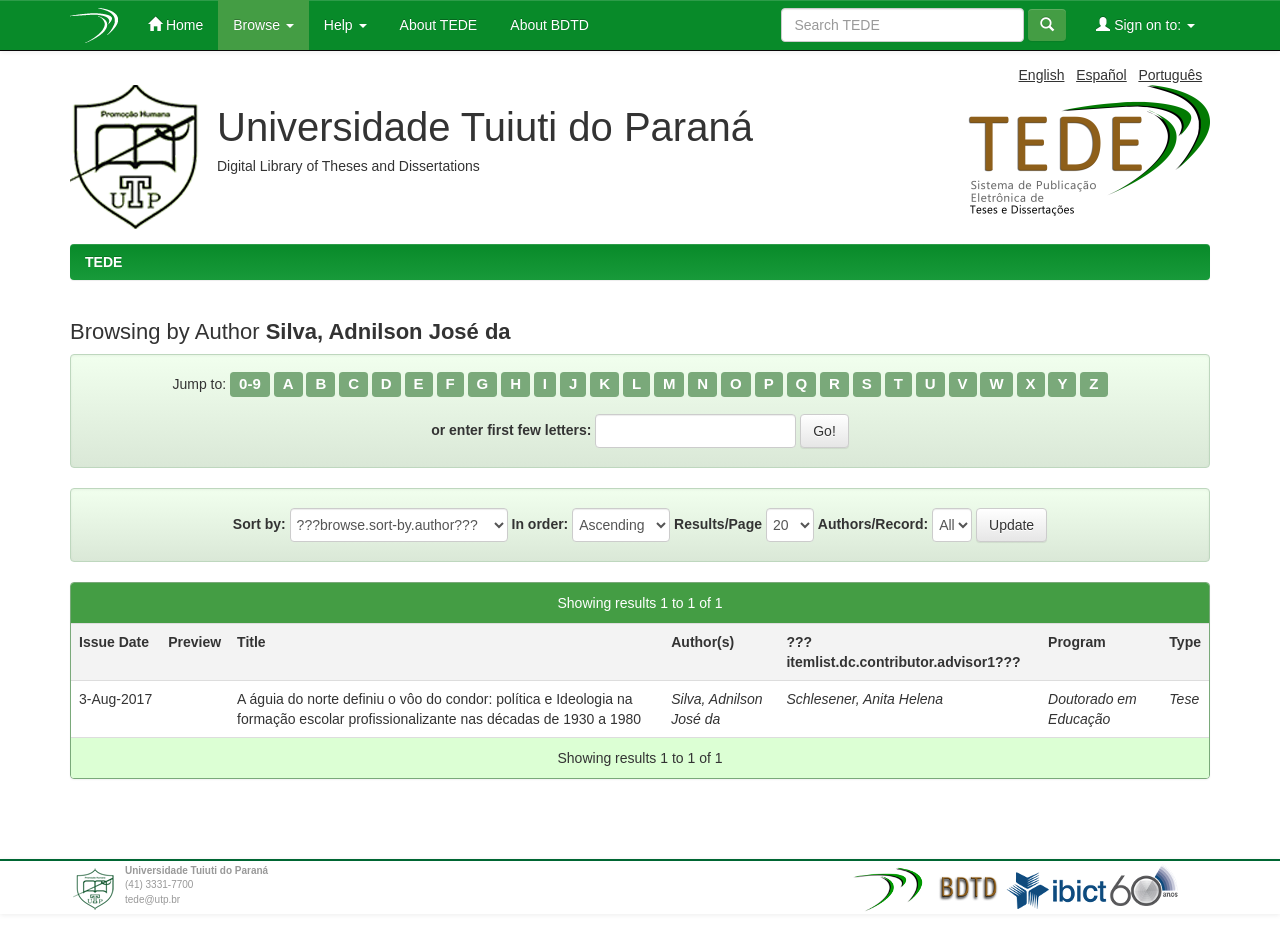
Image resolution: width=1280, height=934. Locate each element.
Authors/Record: (873, 524)
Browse (263, 25)
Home (175, 24)
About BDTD (548, 25)
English (1042, 75)
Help (345, 25)
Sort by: (259, 524)
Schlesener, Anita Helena (864, 699)
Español (1101, 75)
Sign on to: (1145, 24)
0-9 (250, 383)
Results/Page (718, 524)
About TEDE (437, 25)
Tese (1184, 699)
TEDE (103, 262)
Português (1170, 75)
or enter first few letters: (511, 430)
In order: (540, 524)
